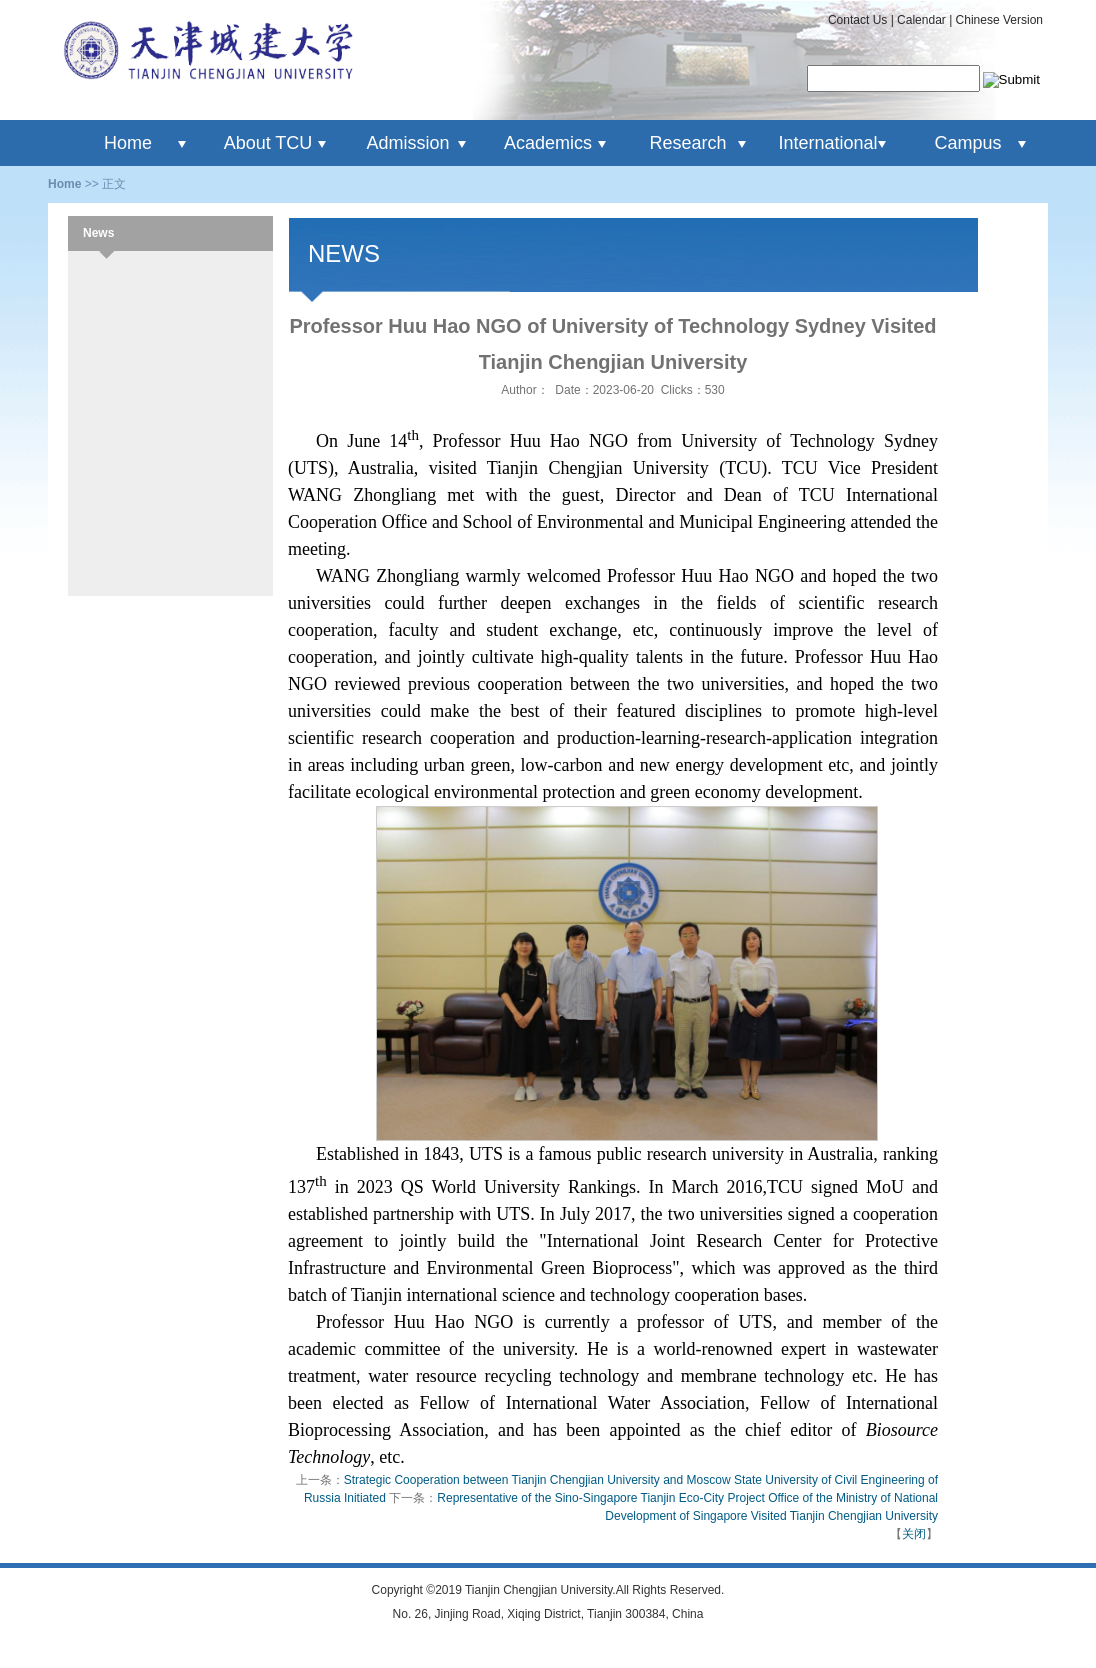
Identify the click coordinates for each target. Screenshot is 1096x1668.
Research (687, 143)
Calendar (921, 20)
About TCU (268, 143)
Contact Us (857, 20)
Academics (548, 143)
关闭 (914, 1534)
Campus (967, 143)
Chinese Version (999, 20)
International (827, 143)
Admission (407, 143)
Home (128, 143)
